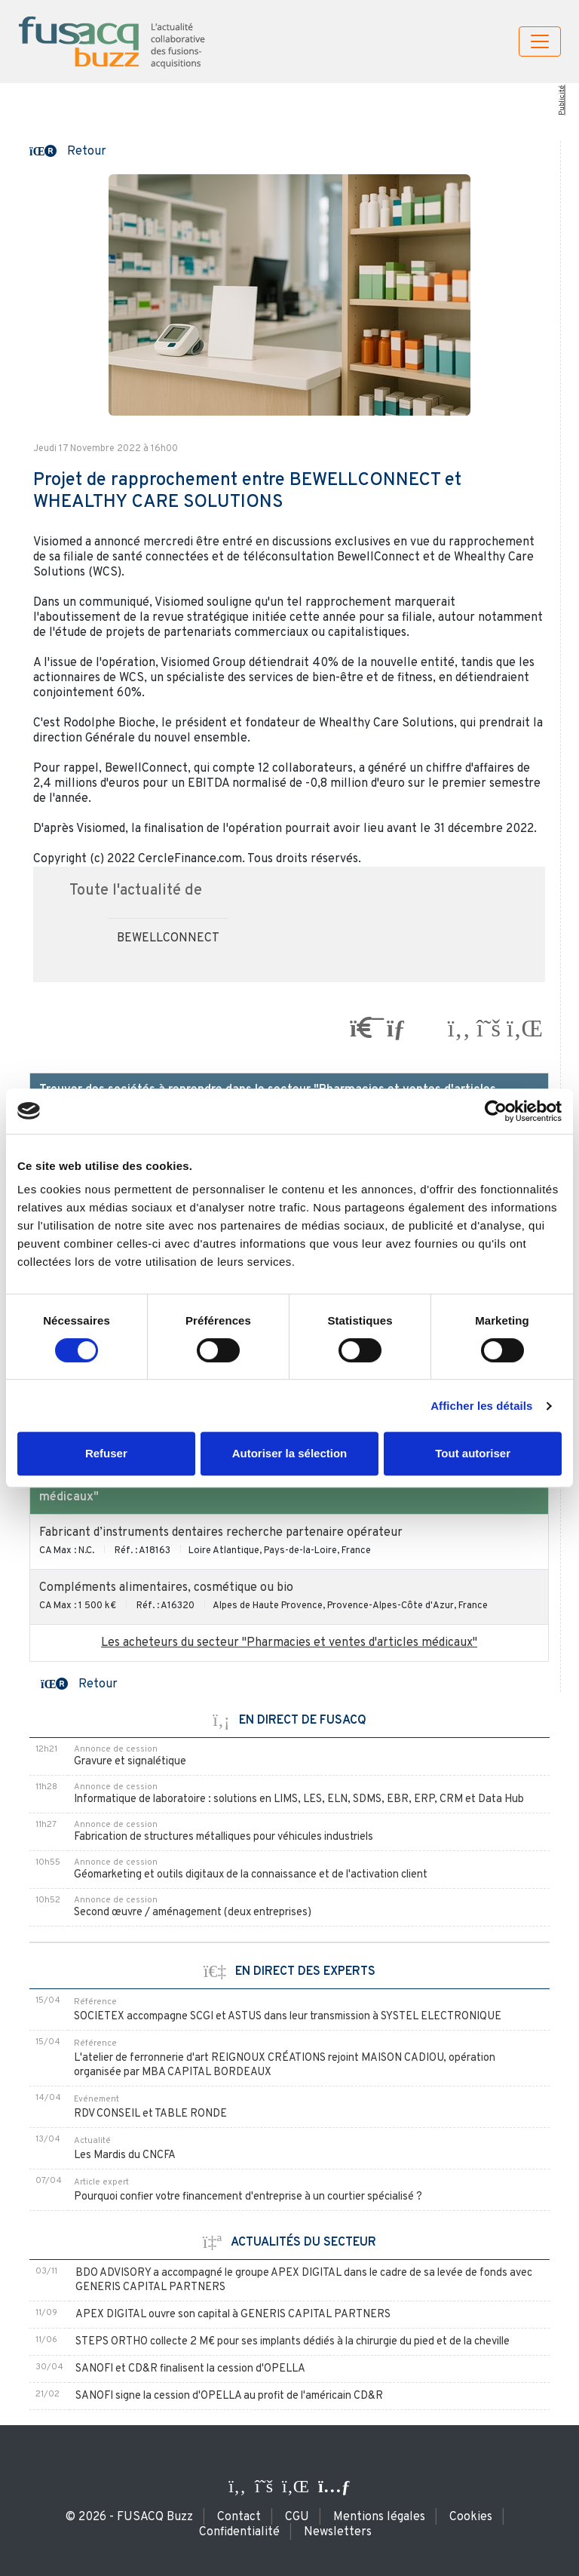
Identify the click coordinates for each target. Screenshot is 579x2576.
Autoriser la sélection (290, 1453)
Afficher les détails (481, 1405)
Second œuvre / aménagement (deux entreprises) (192, 1912)
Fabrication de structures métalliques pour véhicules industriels (223, 1837)
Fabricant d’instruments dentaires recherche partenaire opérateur (221, 1532)
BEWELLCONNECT (168, 938)
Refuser (106, 1453)
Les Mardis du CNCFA (125, 2155)
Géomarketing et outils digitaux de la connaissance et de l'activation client (250, 1875)
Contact (239, 2517)
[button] (67, 150)
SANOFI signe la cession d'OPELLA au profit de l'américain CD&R (229, 2396)
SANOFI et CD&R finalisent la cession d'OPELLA (190, 2369)
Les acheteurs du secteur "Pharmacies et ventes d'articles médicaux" (289, 1642)
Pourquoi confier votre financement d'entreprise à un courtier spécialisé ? (248, 2197)
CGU (297, 2517)
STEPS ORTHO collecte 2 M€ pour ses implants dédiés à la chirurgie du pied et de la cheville (292, 2342)
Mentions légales (379, 2517)
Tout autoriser (472, 1453)
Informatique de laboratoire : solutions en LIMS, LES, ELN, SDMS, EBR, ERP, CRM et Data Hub (299, 1799)
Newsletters (338, 2532)
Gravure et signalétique (130, 1762)
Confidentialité (239, 2532)
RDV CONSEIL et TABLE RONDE (150, 2114)
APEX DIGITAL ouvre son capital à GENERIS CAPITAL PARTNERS (233, 2314)
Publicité (562, 100)
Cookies (470, 2517)
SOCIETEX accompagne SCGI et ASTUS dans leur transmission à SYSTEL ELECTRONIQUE (287, 2017)
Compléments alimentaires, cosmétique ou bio (166, 1587)
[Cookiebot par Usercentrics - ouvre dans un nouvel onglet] (496, 1111)
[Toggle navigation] (540, 41)
